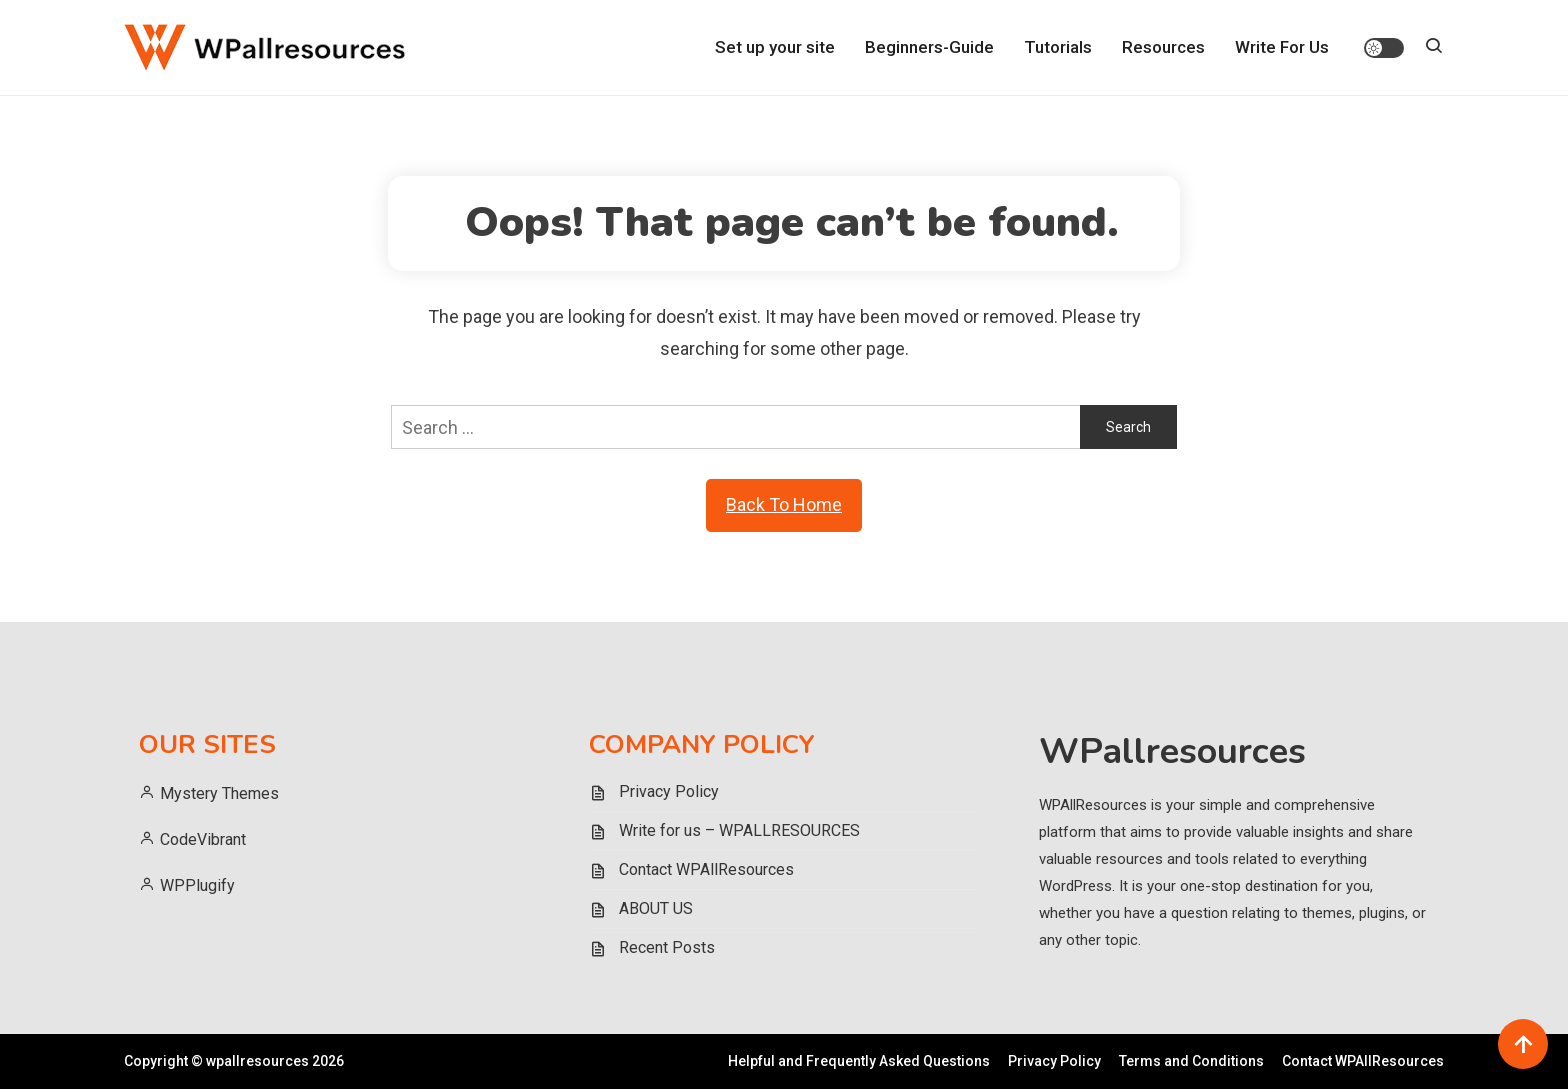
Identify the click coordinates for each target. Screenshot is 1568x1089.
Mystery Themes (219, 793)
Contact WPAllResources (706, 869)
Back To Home (784, 504)
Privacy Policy (669, 791)
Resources (1163, 47)
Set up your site (775, 47)
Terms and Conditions (1191, 1061)
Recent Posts (667, 947)
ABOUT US (656, 908)
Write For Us (1282, 47)
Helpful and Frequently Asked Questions (859, 1061)
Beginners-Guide (929, 47)
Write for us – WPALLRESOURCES (739, 830)
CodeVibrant (205, 839)
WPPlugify (197, 885)
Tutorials (1058, 47)
